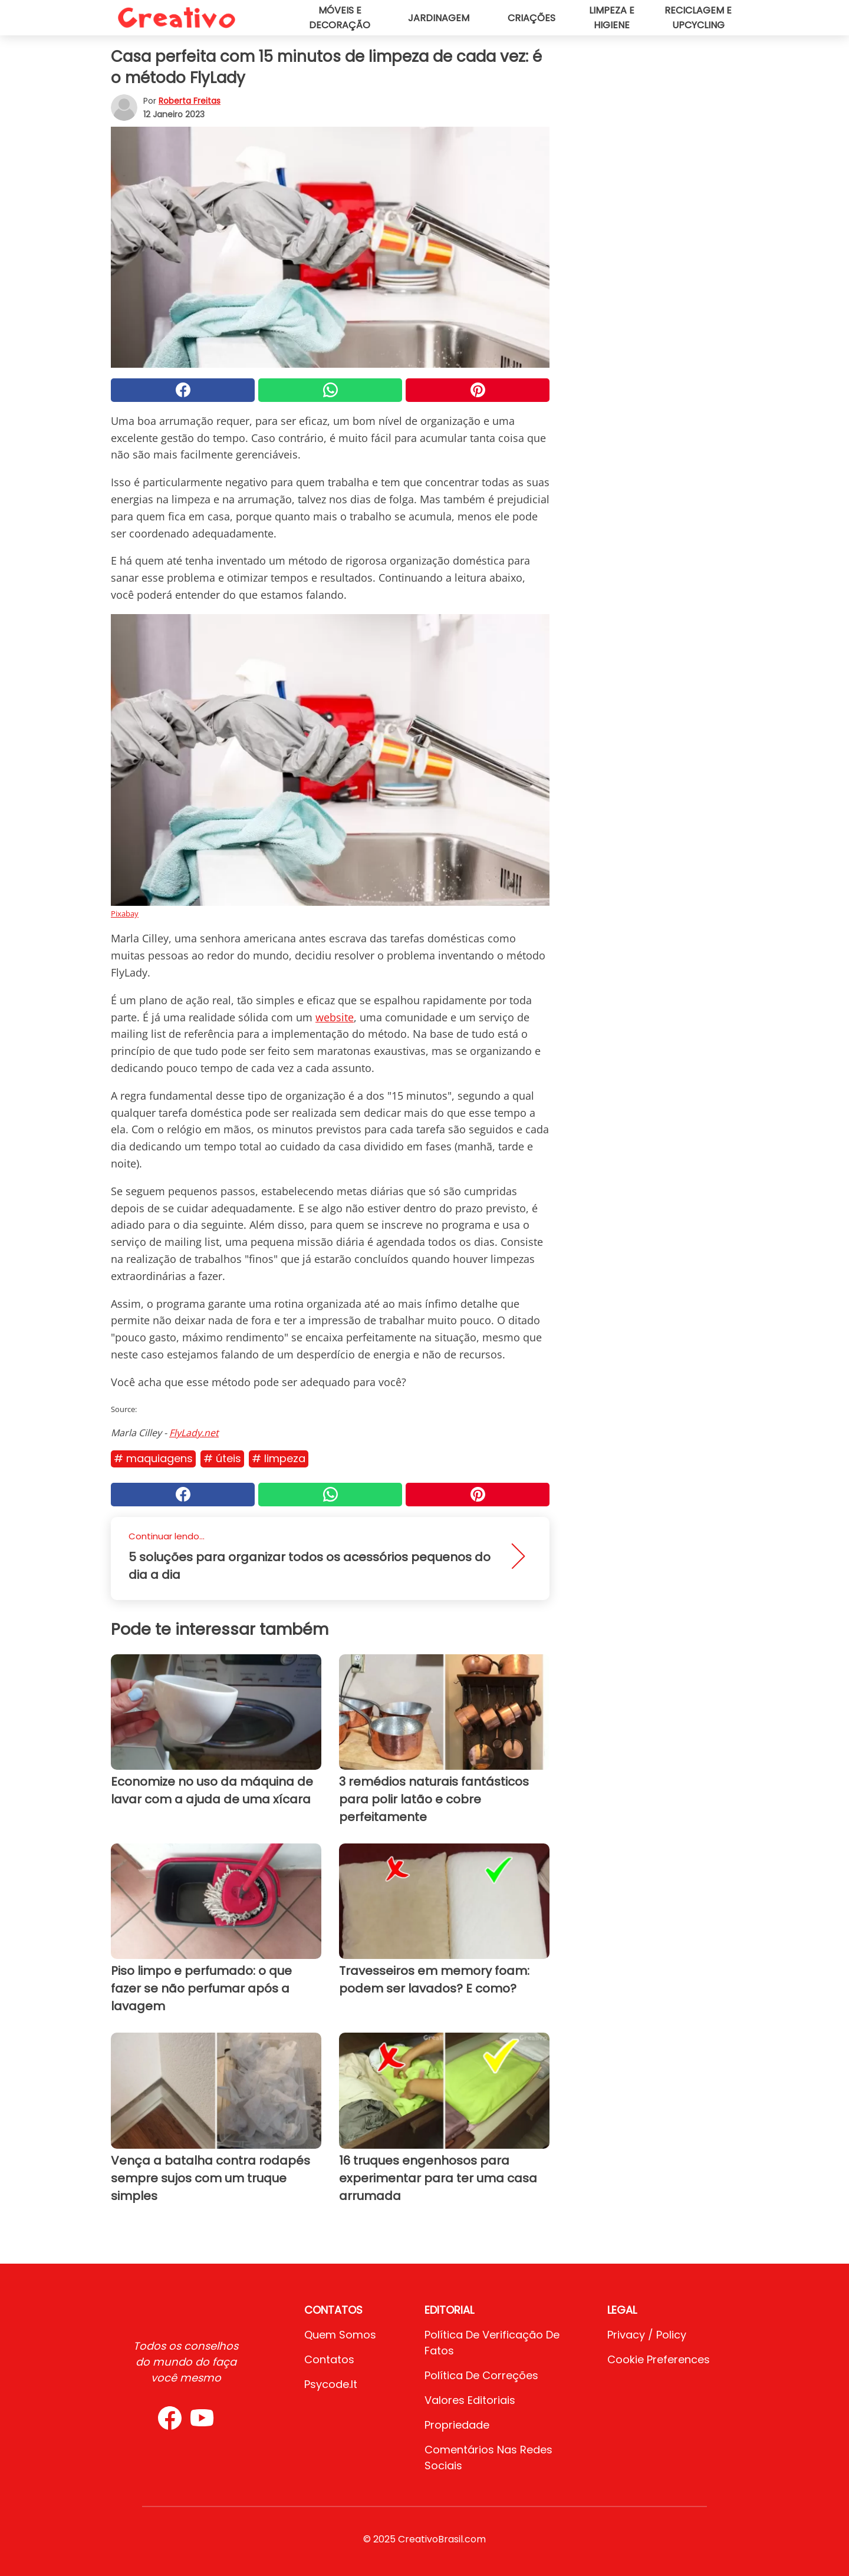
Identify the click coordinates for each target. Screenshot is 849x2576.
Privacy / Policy (646, 2334)
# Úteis (222, 1458)
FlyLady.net (194, 1432)
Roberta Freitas (190, 101)
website (334, 1017)
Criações (531, 18)
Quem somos (340, 2334)
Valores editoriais (469, 2400)
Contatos (329, 2359)
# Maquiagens (153, 1458)
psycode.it (330, 2384)
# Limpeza (278, 1458)
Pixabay (125, 913)
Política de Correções (481, 2375)
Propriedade (456, 2424)
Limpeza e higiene (611, 18)
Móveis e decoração (339, 18)
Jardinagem (438, 18)
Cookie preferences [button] (658, 2359)
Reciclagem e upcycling (698, 18)
